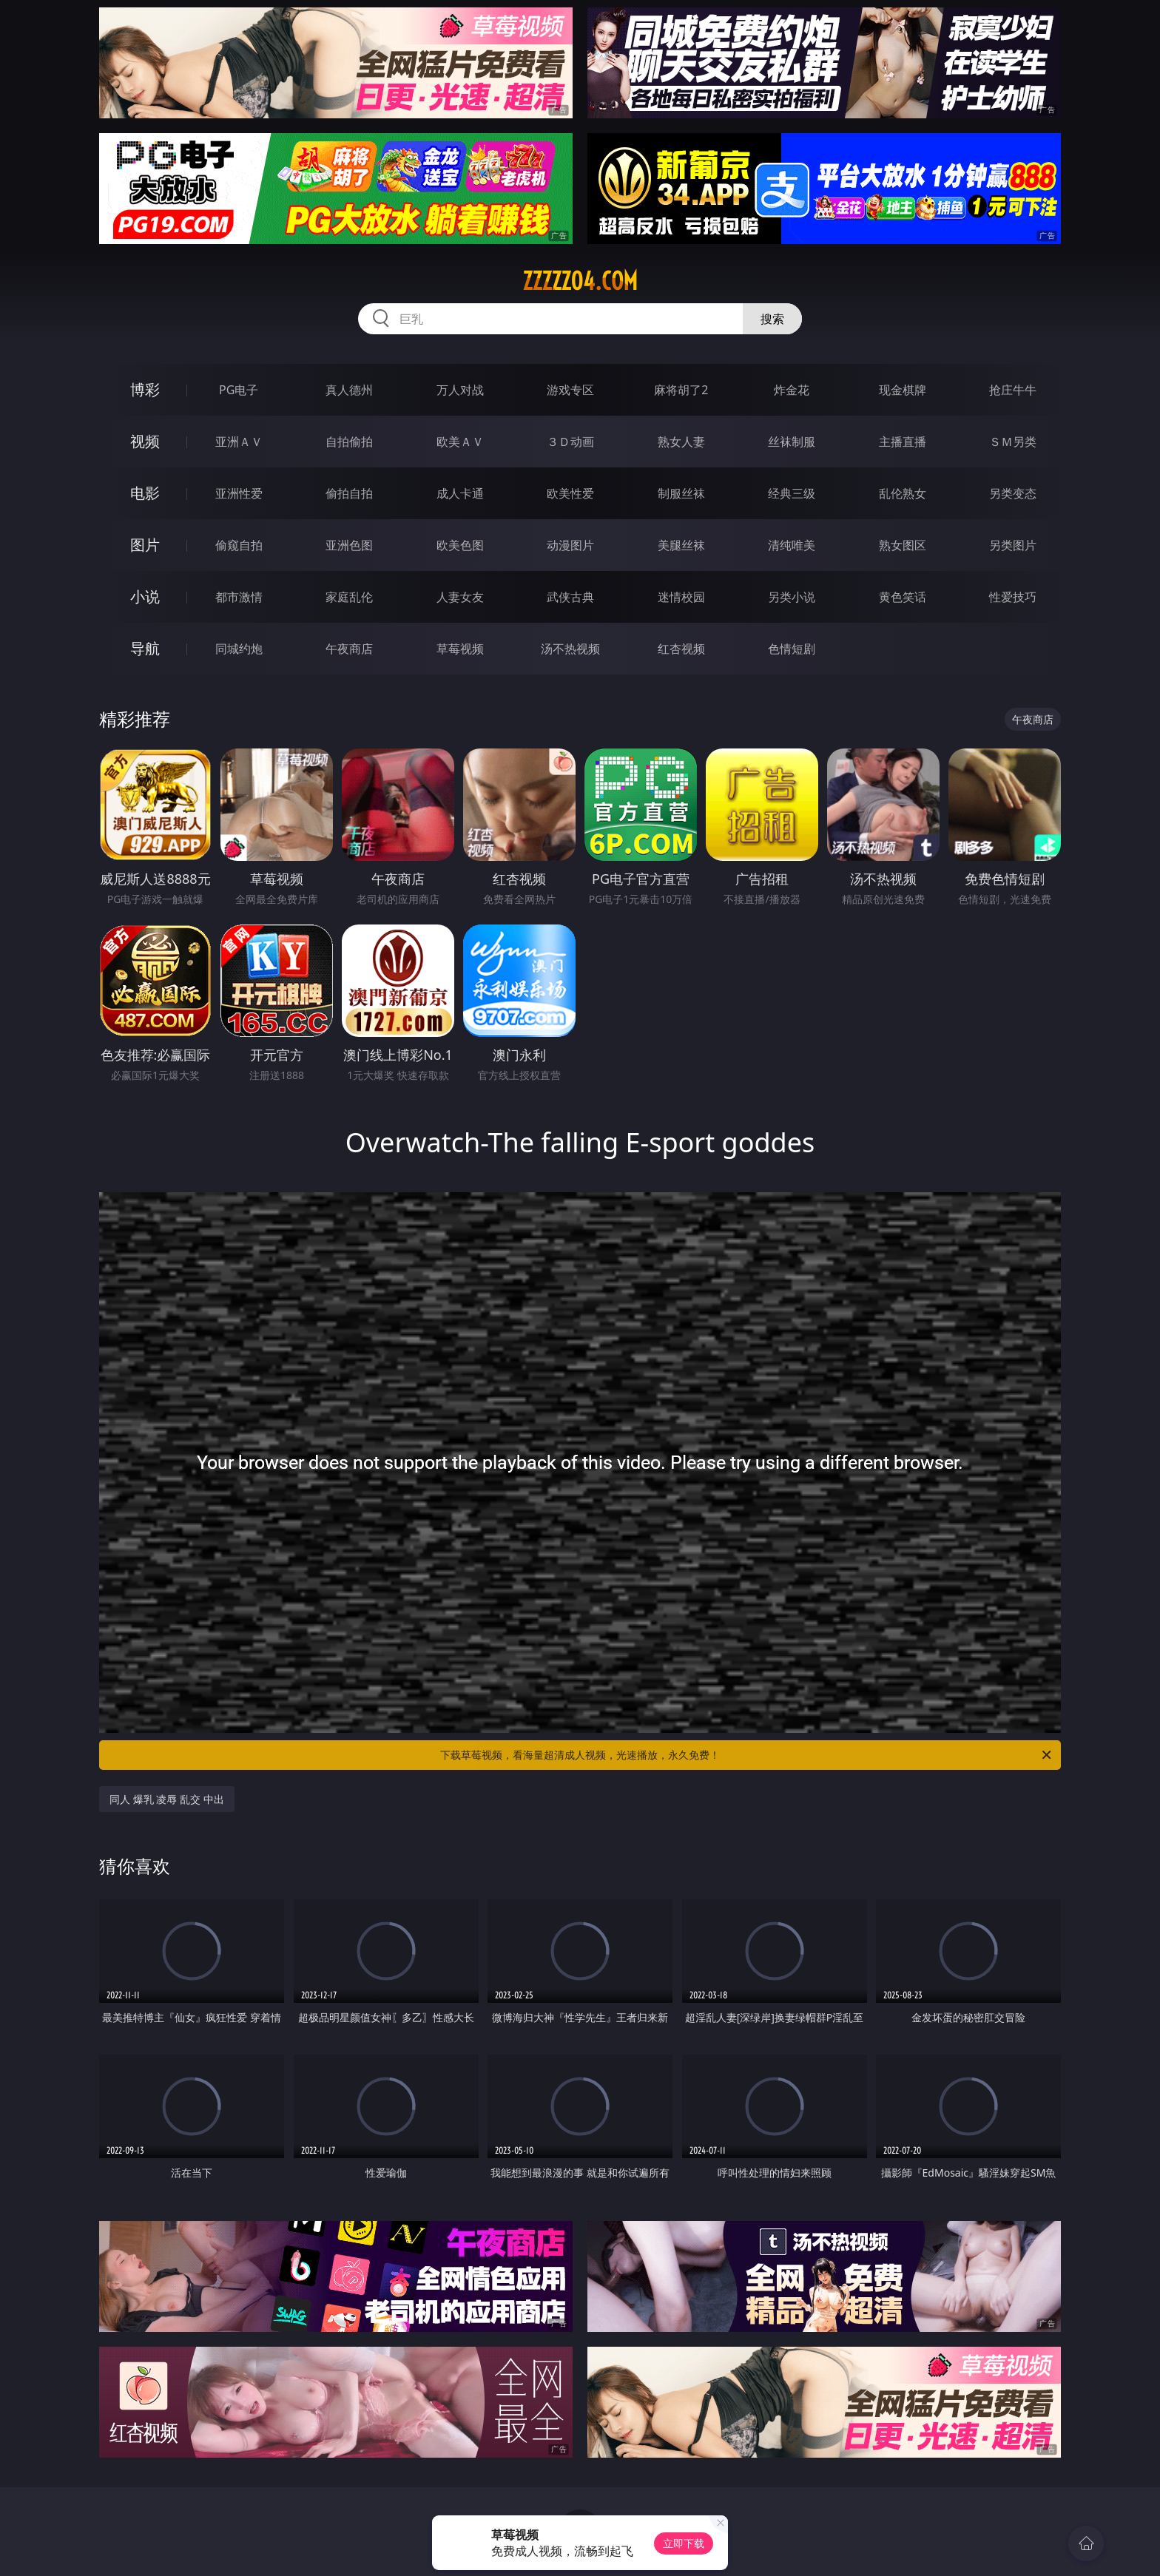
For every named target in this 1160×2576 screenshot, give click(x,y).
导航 (145, 648)
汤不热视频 (570, 648)
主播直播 (902, 441)
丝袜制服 (791, 441)
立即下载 (683, 2543)
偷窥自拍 (239, 545)
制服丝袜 (681, 493)
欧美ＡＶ (460, 441)
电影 (145, 493)
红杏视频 (681, 648)
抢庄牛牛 (1012, 390)
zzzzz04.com (580, 281)
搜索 (772, 319)
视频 (145, 441)
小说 (145, 596)
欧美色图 (460, 545)
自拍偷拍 (349, 441)
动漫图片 (570, 545)
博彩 (145, 389)
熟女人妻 (681, 441)
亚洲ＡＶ (239, 441)
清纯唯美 (791, 545)
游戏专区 (570, 390)
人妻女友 (460, 597)
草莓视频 (460, 648)
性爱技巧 (1012, 597)
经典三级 (791, 493)
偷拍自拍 (349, 493)
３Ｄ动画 (570, 441)
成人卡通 (460, 493)
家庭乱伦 (349, 597)
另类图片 (1012, 545)
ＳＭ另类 (1012, 441)
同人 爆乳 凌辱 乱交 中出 (166, 1799)
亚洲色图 (349, 545)
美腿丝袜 (681, 545)
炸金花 (791, 390)
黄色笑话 (902, 597)
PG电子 (238, 390)
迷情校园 (681, 597)
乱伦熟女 (902, 493)
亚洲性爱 (239, 493)
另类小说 (791, 597)
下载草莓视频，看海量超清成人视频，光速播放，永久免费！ (746, 1755)
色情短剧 (791, 648)
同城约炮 (239, 648)
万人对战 (460, 390)
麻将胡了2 (681, 390)
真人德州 (349, 390)
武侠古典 (570, 597)
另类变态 (1012, 493)
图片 (145, 545)
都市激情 (239, 597)
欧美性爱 (570, 493)
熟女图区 (902, 545)
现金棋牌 (902, 390)
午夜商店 (349, 648)
